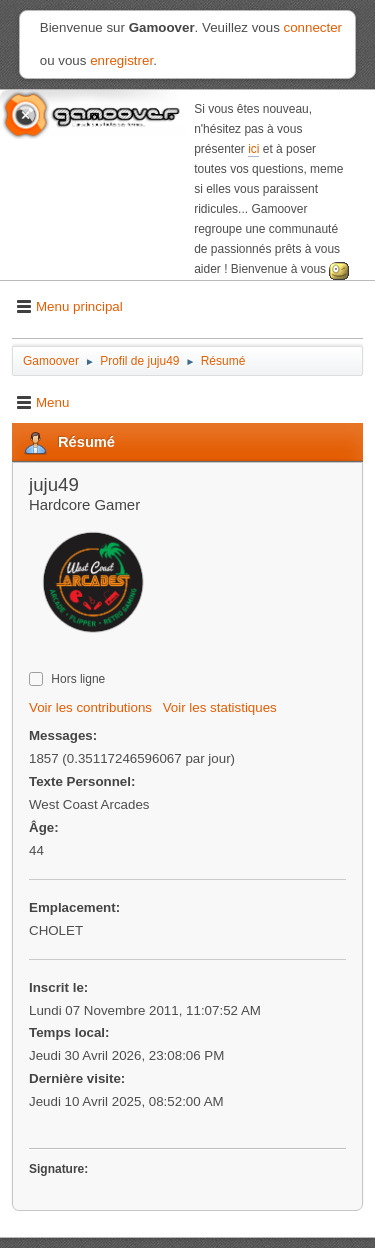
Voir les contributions (90, 707)
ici (253, 149)
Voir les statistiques (220, 707)
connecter (313, 27)
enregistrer (121, 60)
